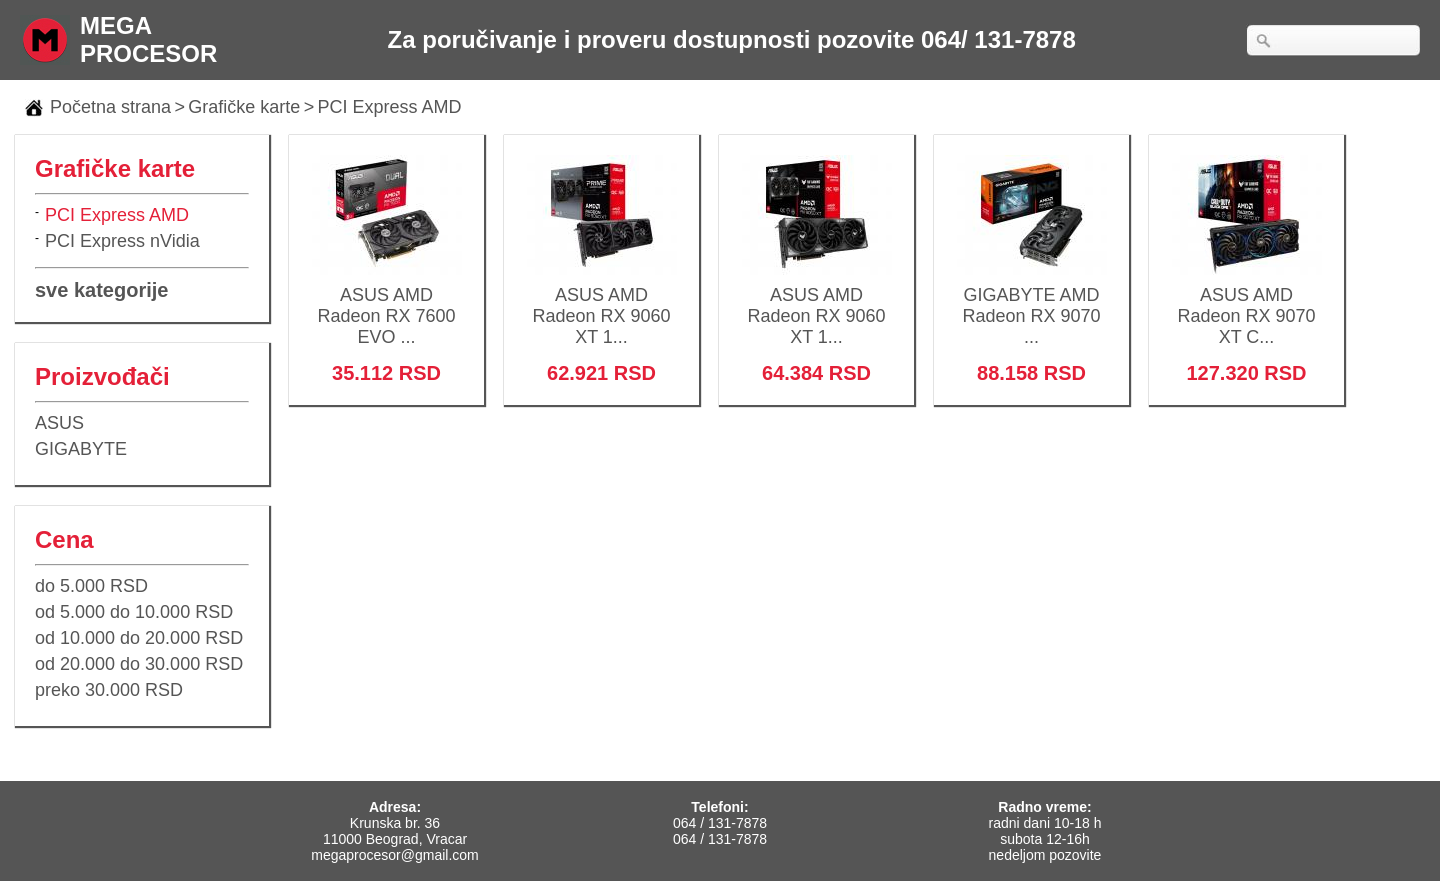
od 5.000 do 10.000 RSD (134, 612)
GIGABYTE (81, 449)
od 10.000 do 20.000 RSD (139, 638)
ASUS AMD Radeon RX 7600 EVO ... (386, 303)
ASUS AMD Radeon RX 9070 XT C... (1246, 303)
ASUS (59, 423)
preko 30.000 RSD (109, 690)
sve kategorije (101, 290)
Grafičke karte (244, 107)
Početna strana (110, 107)
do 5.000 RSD (91, 586)
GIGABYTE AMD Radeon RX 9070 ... (1031, 303)
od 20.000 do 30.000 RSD (139, 664)
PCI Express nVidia (122, 241)
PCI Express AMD (390, 107)
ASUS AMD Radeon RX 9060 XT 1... (601, 303)
